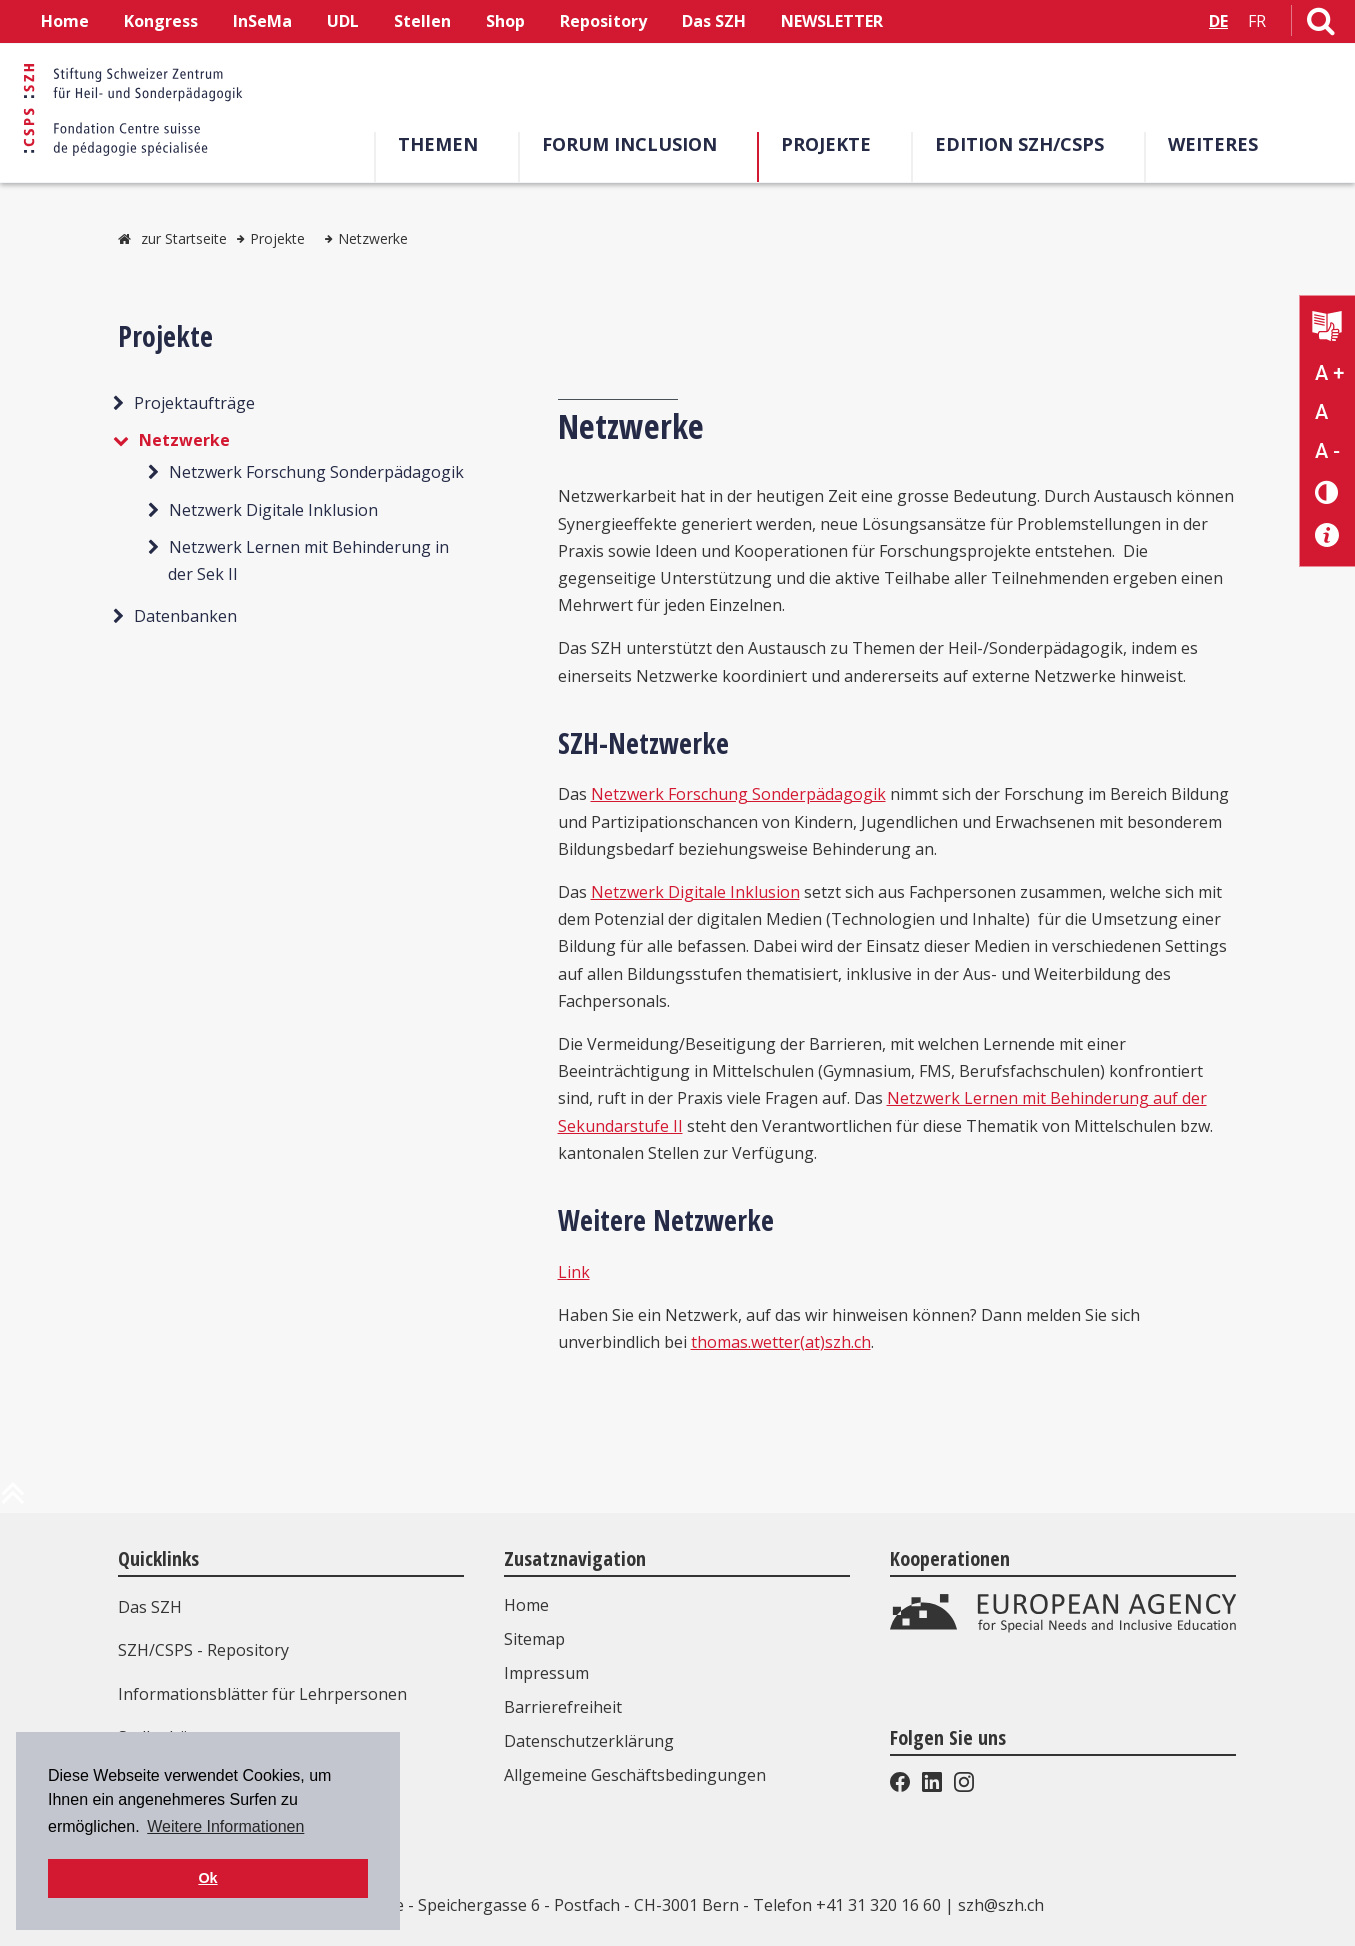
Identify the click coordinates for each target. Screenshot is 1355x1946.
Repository (603, 21)
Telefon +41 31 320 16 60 (847, 1905)
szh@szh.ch (1001, 1905)
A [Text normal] (1321, 412)
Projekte (826, 144)
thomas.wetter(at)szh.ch (781, 1342)
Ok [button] (207, 1878)
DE (1218, 21)
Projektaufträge (194, 403)
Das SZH (714, 21)
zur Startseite (184, 238)
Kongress (161, 21)
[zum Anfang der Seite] (13, 1501)
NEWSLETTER (832, 21)
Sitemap (534, 1639)
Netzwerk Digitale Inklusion (273, 510)
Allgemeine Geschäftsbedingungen (635, 1775)
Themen (438, 144)
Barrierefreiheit (563, 1707)
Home (65, 21)
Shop (505, 21)
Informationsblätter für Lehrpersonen (262, 1694)
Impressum (546, 1673)
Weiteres (1213, 144)
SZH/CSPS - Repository (203, 1650)
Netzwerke (373, 238)
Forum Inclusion (629, 144)
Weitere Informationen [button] (225, 1826)
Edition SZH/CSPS (1019, 144)
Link (574, 1272)
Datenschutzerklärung (589, 1741)
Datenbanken (185, 616)
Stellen (422, 21)
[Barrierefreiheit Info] (1327, 535)
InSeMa (262, 21)
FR (1257, 21)
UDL (343, 21)
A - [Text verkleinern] (1327, 451)
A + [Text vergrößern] (1329, 373)
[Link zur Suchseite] (1321, 25)
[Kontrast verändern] (1327, 491)
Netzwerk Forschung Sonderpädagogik (316, 472)
